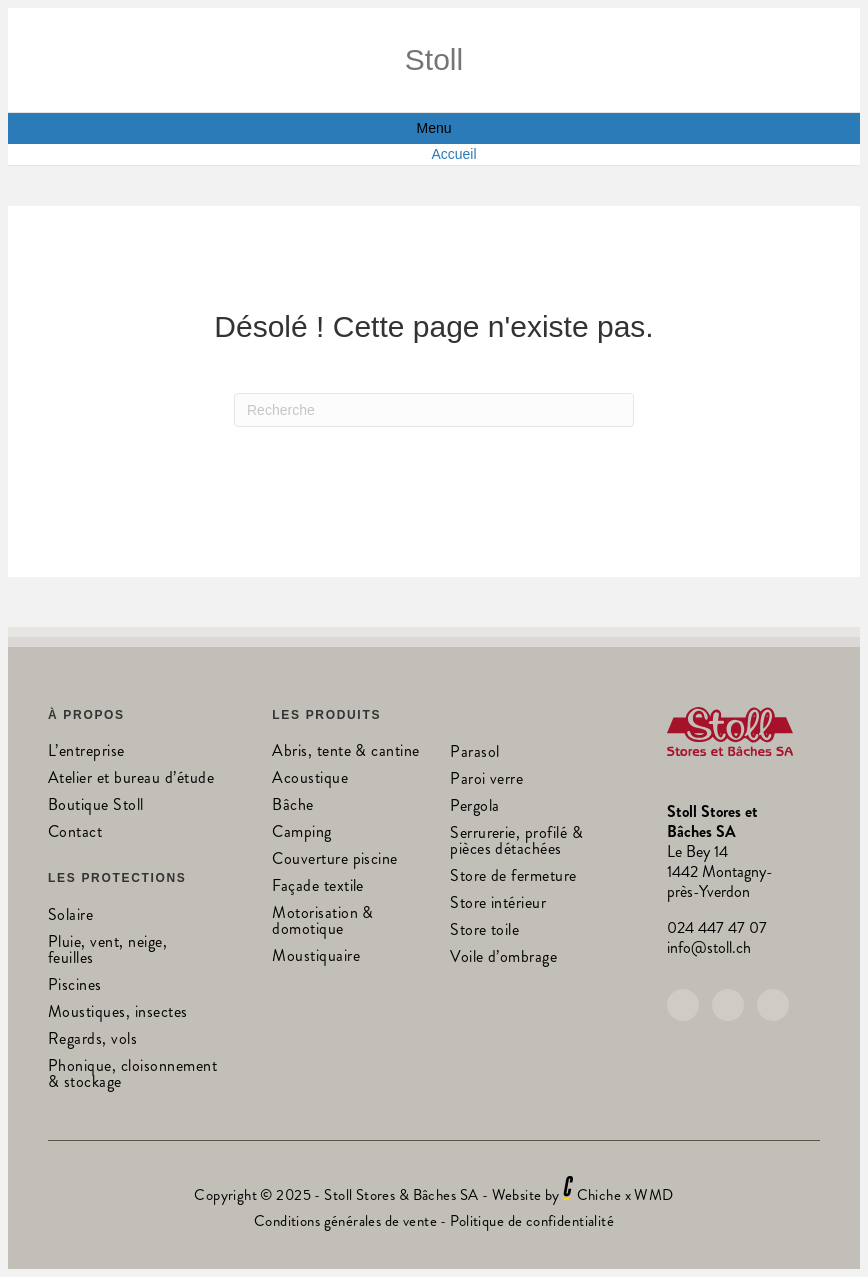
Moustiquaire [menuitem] (316, 957)
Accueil (453, 154)
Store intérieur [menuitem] (498, 904)
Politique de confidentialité (532, 1221)
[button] (683, 1005)
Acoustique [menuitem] (310, 779)
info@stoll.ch (709, 947)
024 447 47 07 (717, 927)
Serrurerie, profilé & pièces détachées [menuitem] (516, 842)
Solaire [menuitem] (70, 916)
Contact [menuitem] (75, 833)
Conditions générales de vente (345, 1221)
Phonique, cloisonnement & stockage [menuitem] (132, 1075)
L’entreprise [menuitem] (86, 752)
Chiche (599, 1195)
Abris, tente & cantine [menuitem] (346, 752)
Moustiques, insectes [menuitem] (118, 1013)
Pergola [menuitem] (474, 807)
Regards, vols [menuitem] (92, 1040)
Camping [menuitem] (301, 833)
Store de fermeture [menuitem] (513, 877)
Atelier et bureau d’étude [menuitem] (131, 779)
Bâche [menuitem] (292, 806)
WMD (653, 1195)
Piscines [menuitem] (75, 986)
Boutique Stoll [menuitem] (96, 806)
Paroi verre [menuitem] (486, 780)
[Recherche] (434, 410)
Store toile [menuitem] (484, 931)
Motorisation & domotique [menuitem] (323, 922)
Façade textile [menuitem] (318, 887)
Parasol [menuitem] (474, 753)
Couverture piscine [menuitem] (335, 860)
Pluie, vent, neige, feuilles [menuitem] (107, 951)
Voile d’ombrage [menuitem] (503, 958)
